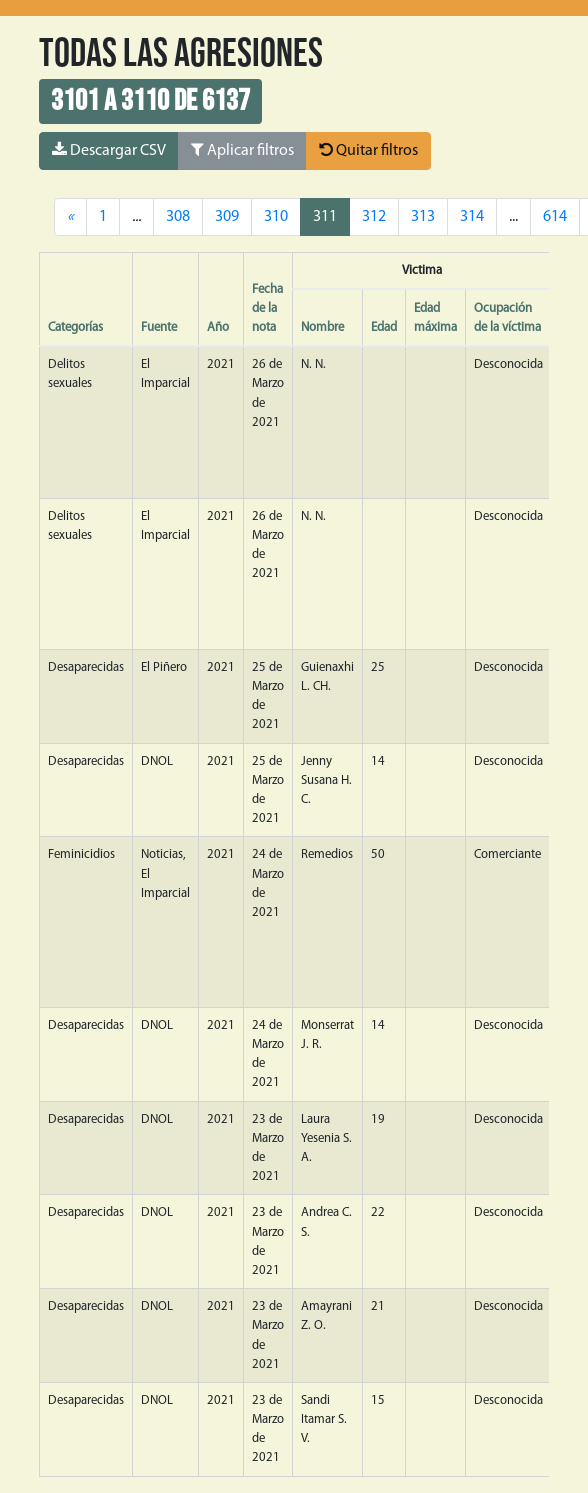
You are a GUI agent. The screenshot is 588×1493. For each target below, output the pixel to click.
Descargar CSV (109, 150)
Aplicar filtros (242, 150)
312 (374, 217)
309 (227, 217)
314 (472, 217)
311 (325, 217)
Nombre (322, 327)
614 (555, 217)
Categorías (75, 327)
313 (423, 217)
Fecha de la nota (267, 308)
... (513, 217)
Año (218, 327)
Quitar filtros (368, 150)
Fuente (159, 327)
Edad (384, 327)
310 (276, 217)
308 (178, 217)
